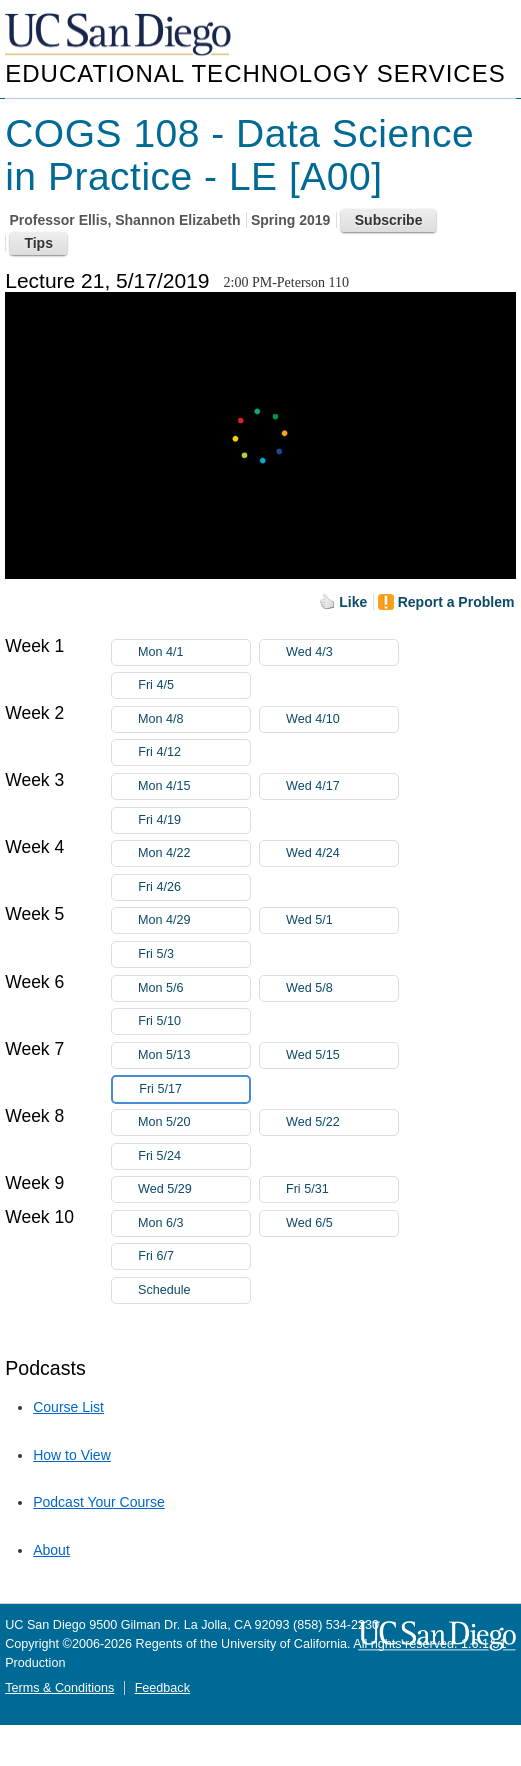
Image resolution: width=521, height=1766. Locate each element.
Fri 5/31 (342, 1189)
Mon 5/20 (194, 1122)
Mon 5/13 (194, 1055)
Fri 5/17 (194, 1089)
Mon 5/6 (194, 988)
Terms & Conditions (59, 1688)
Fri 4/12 (194, 752)
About (51, 1550)
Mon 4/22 (194, 853)
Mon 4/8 (194, 719)
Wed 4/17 (342, 786)
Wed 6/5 (342, 1223)
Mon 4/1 (194, 652)
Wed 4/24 (342, 853)
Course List (68, 1407)
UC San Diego (120, 35)
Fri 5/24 (194, 1156)
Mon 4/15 (194, 786)
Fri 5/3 (194, 954)
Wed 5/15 (342, 1055)
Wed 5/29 (194, 1189)
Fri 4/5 (194, 685)
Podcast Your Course (99, 1502)
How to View (72, 1455)
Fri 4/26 (194, 887)
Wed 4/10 (342, 719)
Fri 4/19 (194, 820)
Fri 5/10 (194, 1021)
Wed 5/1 (342, 920)
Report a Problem (456, 602)
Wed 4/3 (342, 652)
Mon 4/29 (194, 920)
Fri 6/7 (194, 1256)
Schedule (164, 1290)
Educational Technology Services (255, 73)
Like (353, 602)
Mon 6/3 (194, 1223)
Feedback (162, 1688)
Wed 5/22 (342, 1122)
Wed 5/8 (342, 988)
